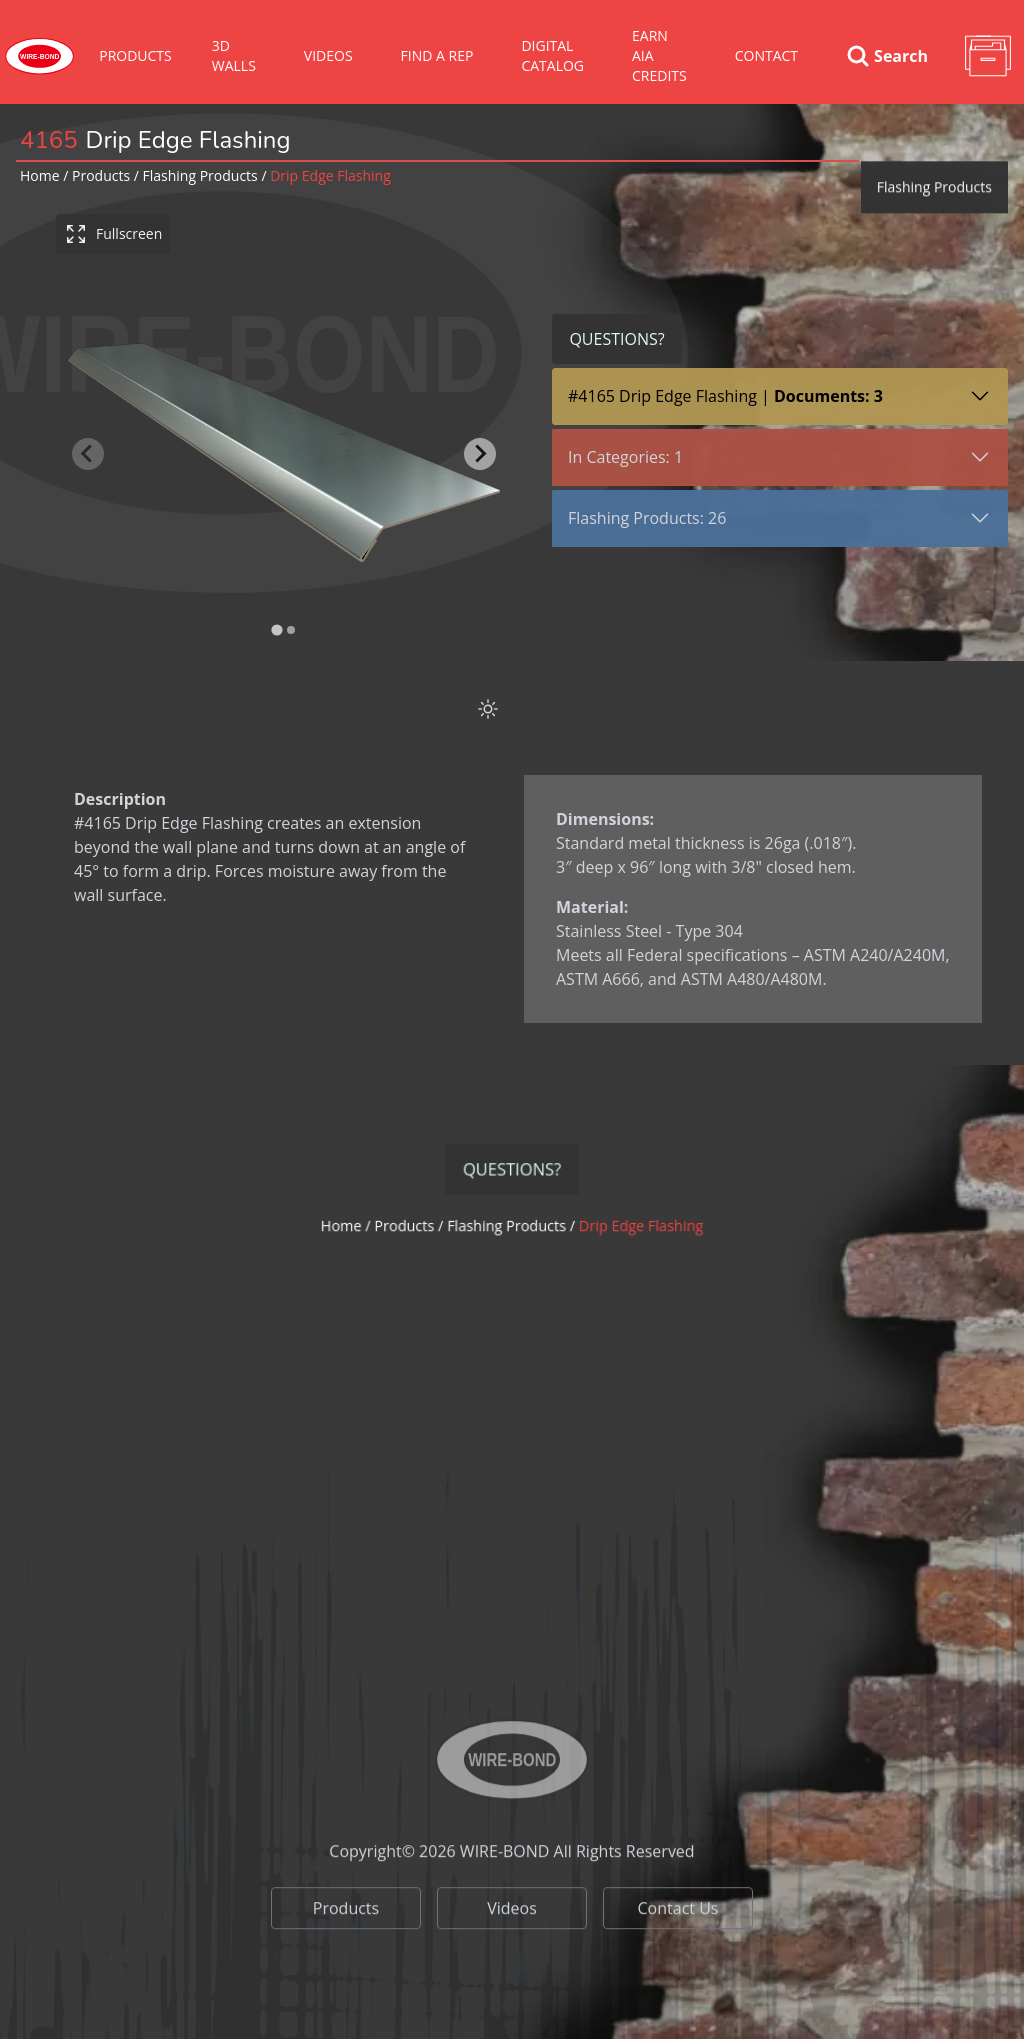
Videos (512, 1959)
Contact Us (678, 1959)
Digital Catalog (552, 55)
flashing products (200, 175)
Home (40, 175)
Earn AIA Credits (659, 55)
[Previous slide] (88, 454)
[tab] (276, 630)
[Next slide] (480, 454)
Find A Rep (437, 55)
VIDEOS (328, 55)
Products (135, 55)
